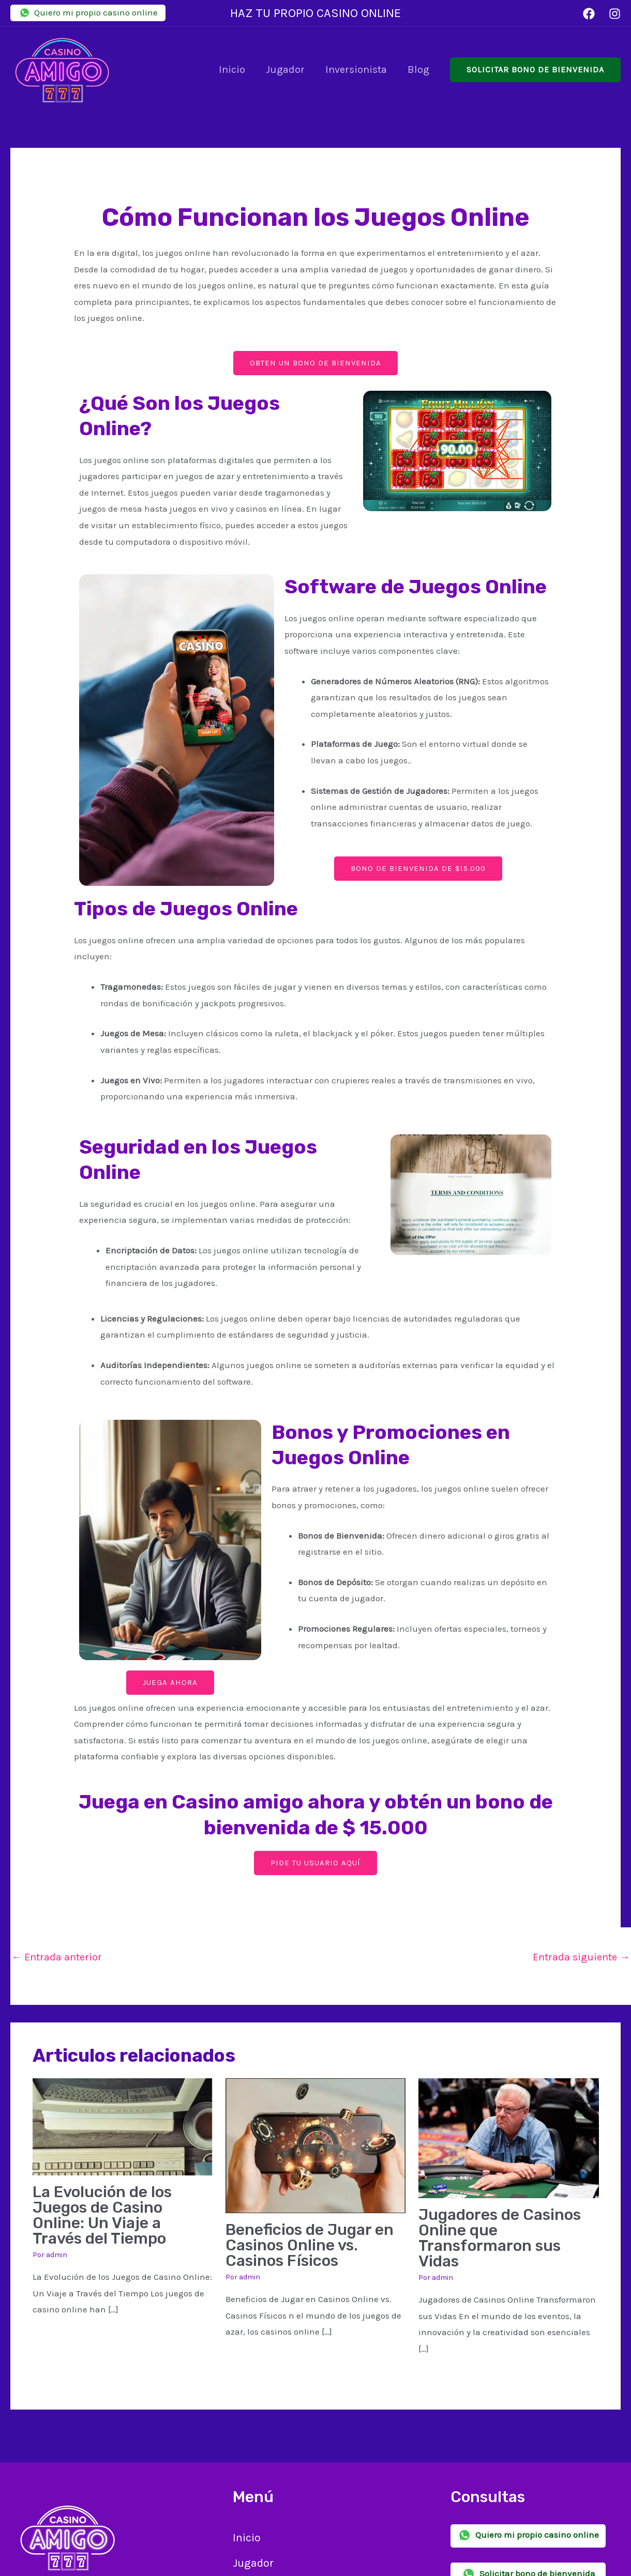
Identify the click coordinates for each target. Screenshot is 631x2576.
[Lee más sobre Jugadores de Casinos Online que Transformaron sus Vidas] (508, 2137)
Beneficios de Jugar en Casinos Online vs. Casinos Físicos (310, 2245)
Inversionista (356, 69)
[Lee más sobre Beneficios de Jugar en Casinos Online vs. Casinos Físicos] (315, 2144)
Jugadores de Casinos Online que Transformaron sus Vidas (499, 2238)
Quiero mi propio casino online (88, 12)
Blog (418, 69)
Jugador (285, 69)
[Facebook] (589, 14)
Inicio (232, 69)
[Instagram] (615, 14)
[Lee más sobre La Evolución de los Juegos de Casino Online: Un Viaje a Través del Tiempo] (123, 2126)
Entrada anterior (56, 1957)
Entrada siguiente (581, 1957)
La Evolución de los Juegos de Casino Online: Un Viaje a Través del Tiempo (102, 2215)
